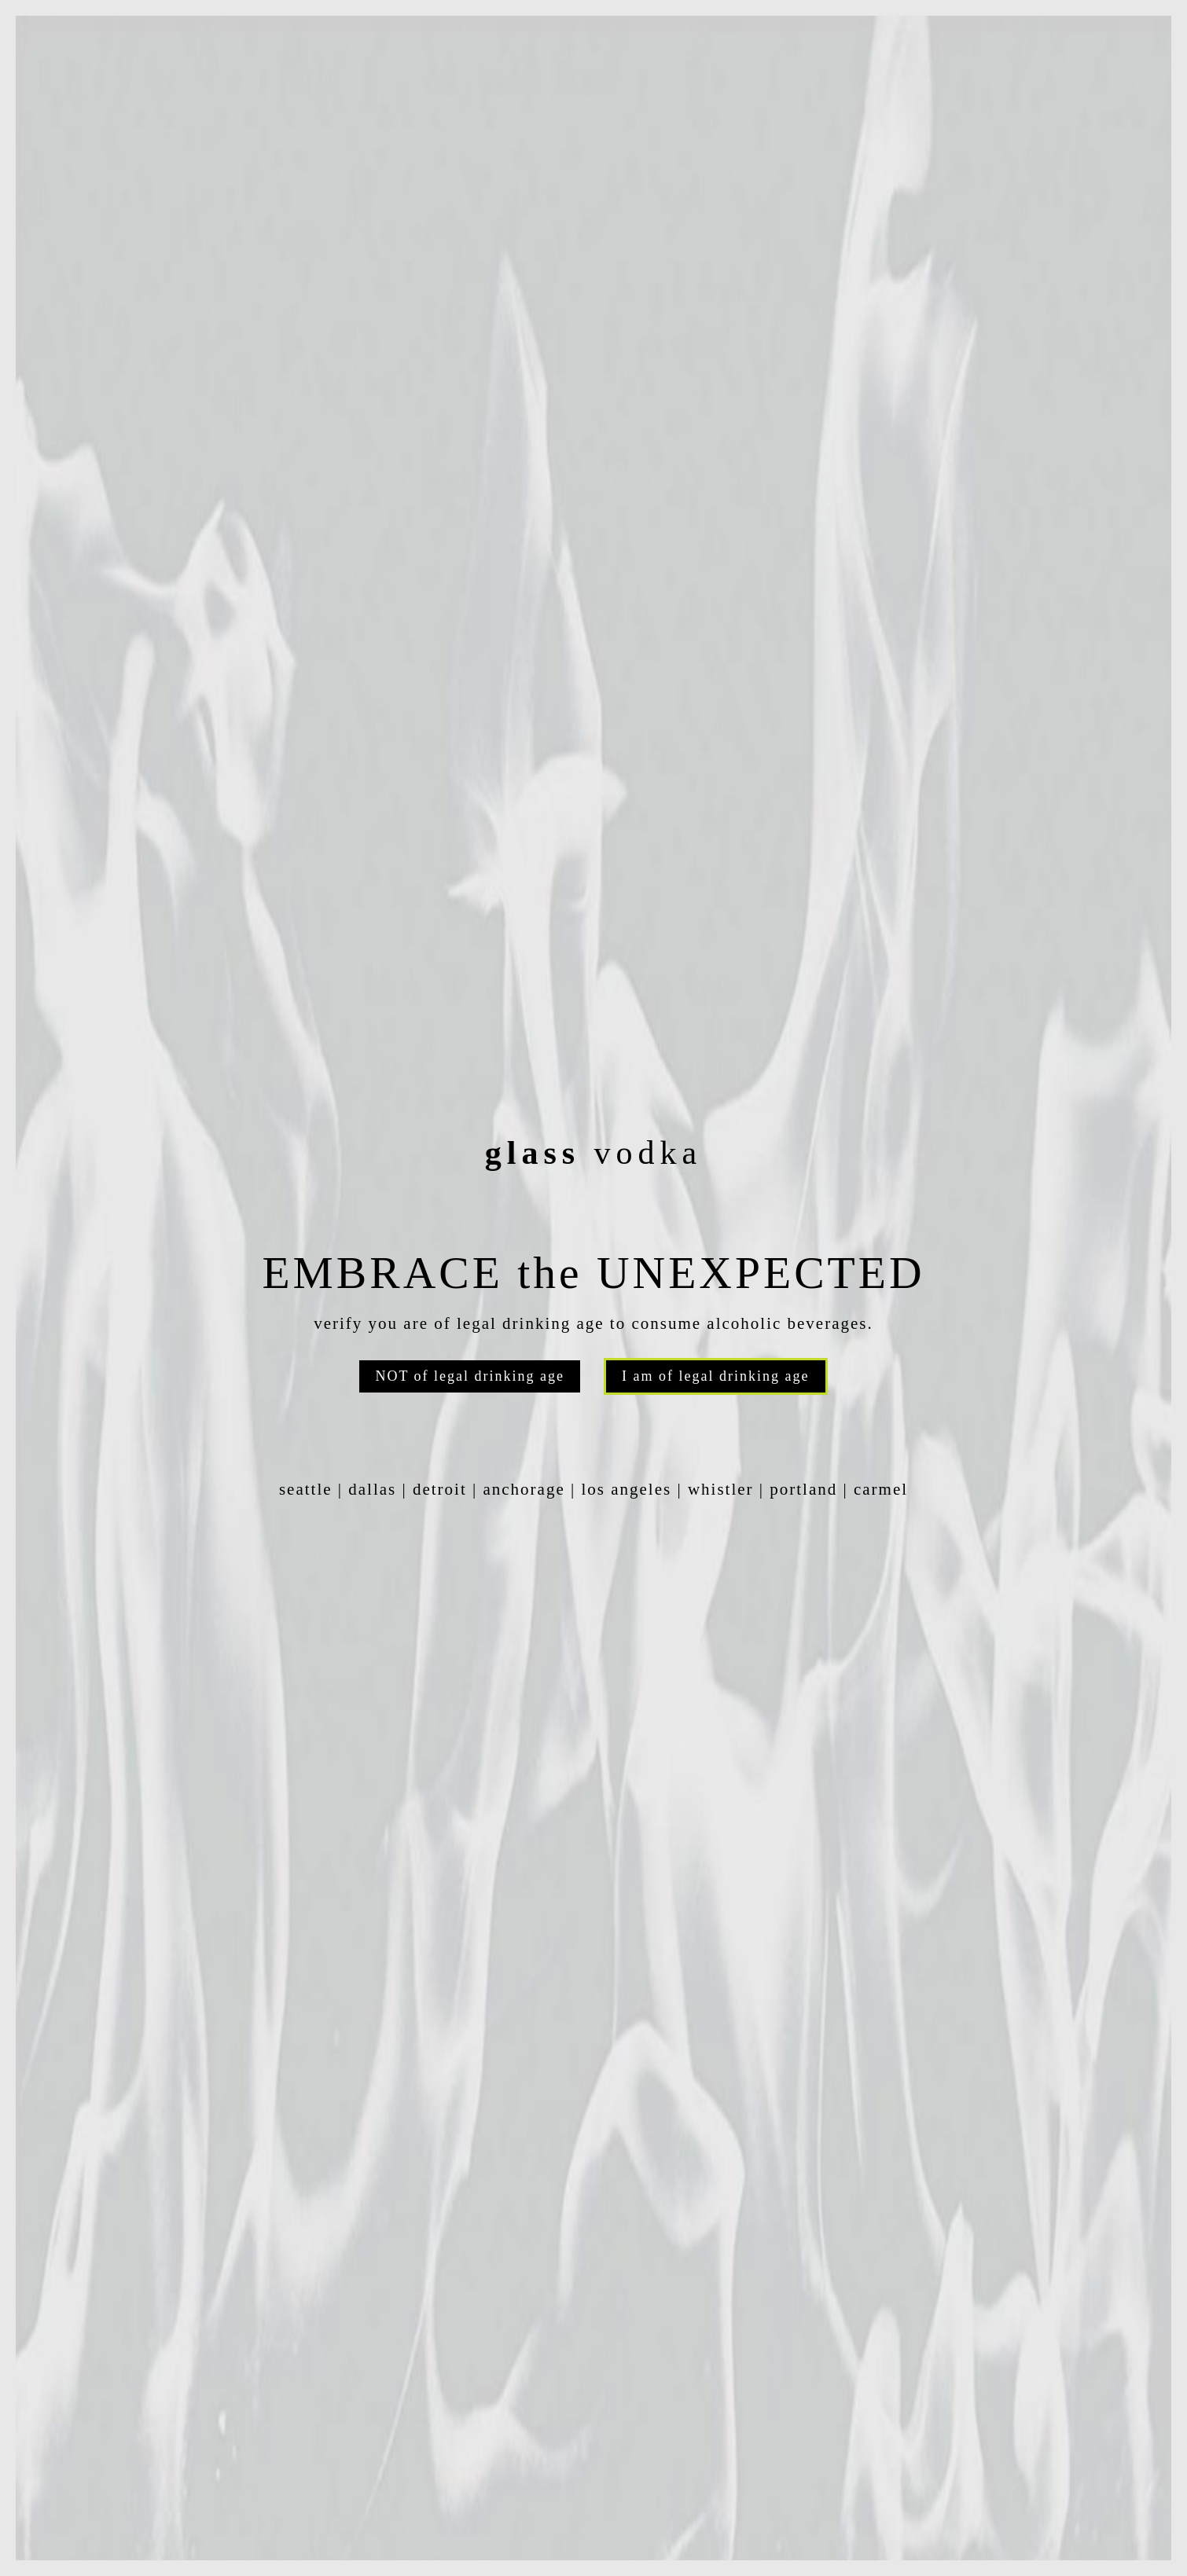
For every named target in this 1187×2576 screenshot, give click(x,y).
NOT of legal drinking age (469, 1376)
